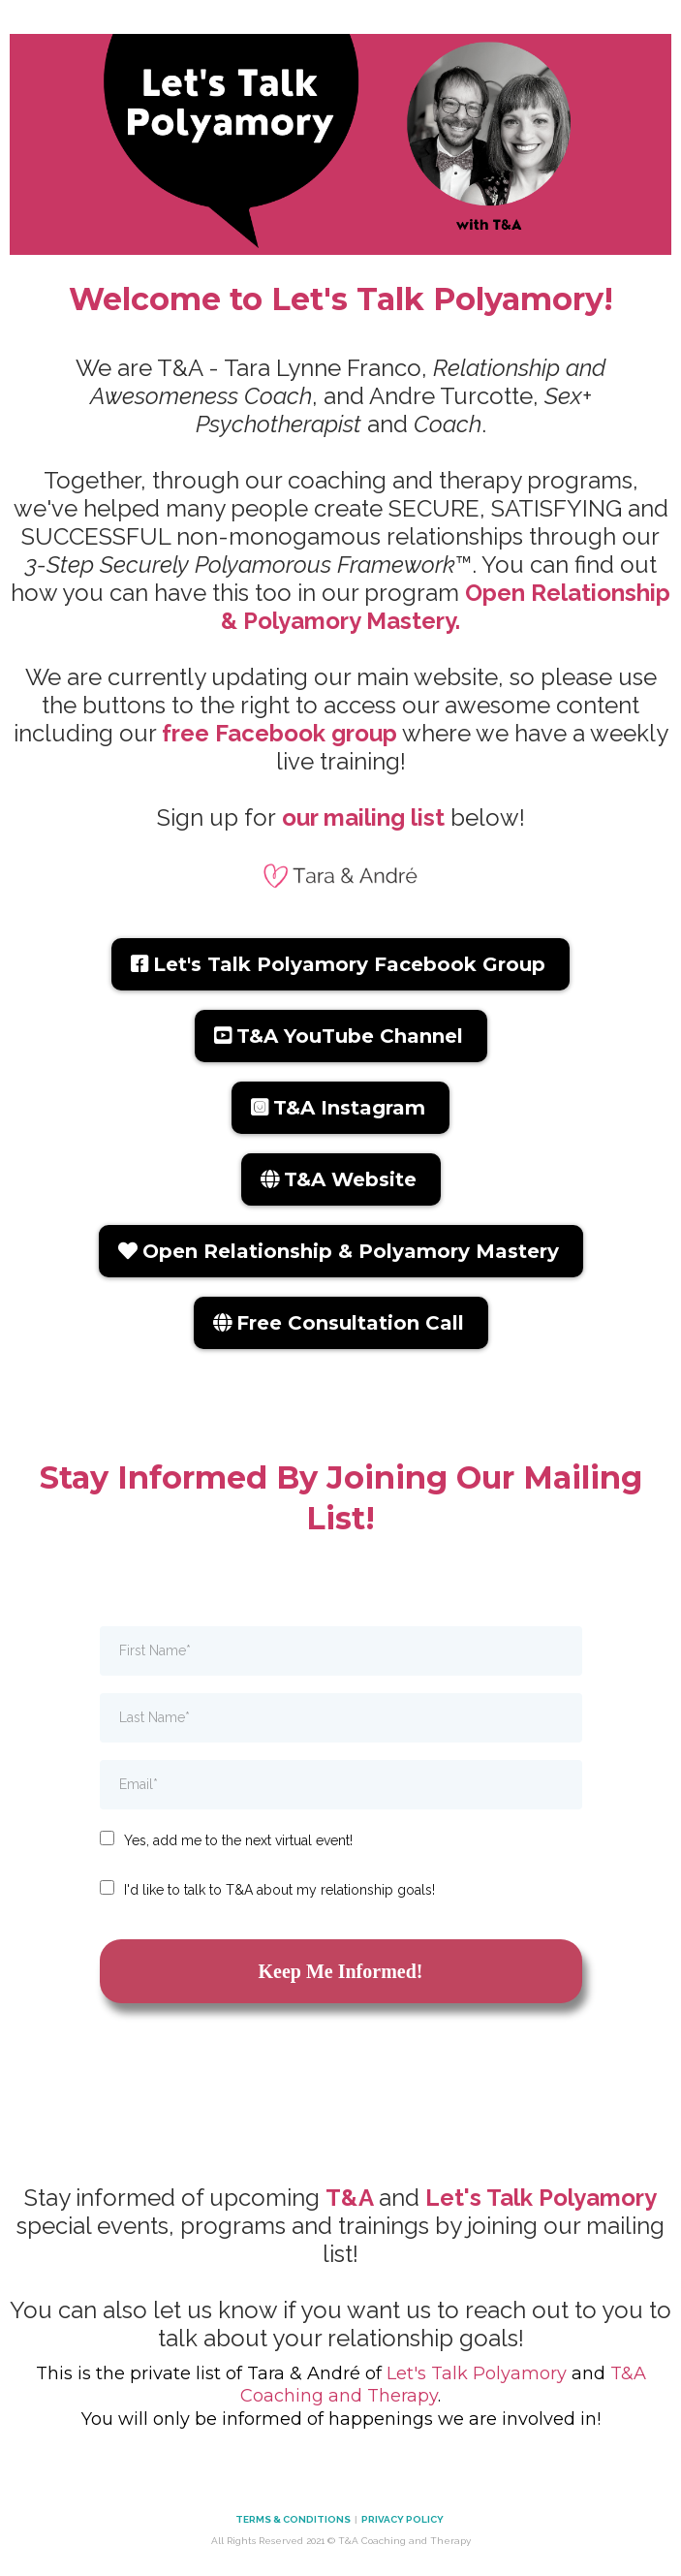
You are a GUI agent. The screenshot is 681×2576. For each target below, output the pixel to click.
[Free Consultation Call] (341, 1323)
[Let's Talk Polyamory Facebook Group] (340, 964)
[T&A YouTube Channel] (341, 1036)
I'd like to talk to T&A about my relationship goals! (279, 1890)
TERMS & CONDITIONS (293, 2519)
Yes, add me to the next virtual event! (238, 1840)
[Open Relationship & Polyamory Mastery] (341, 1251)
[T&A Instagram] (340, 1108)
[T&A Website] (341, 1179)
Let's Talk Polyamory (477, 2373)
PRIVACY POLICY (403, 2519)
